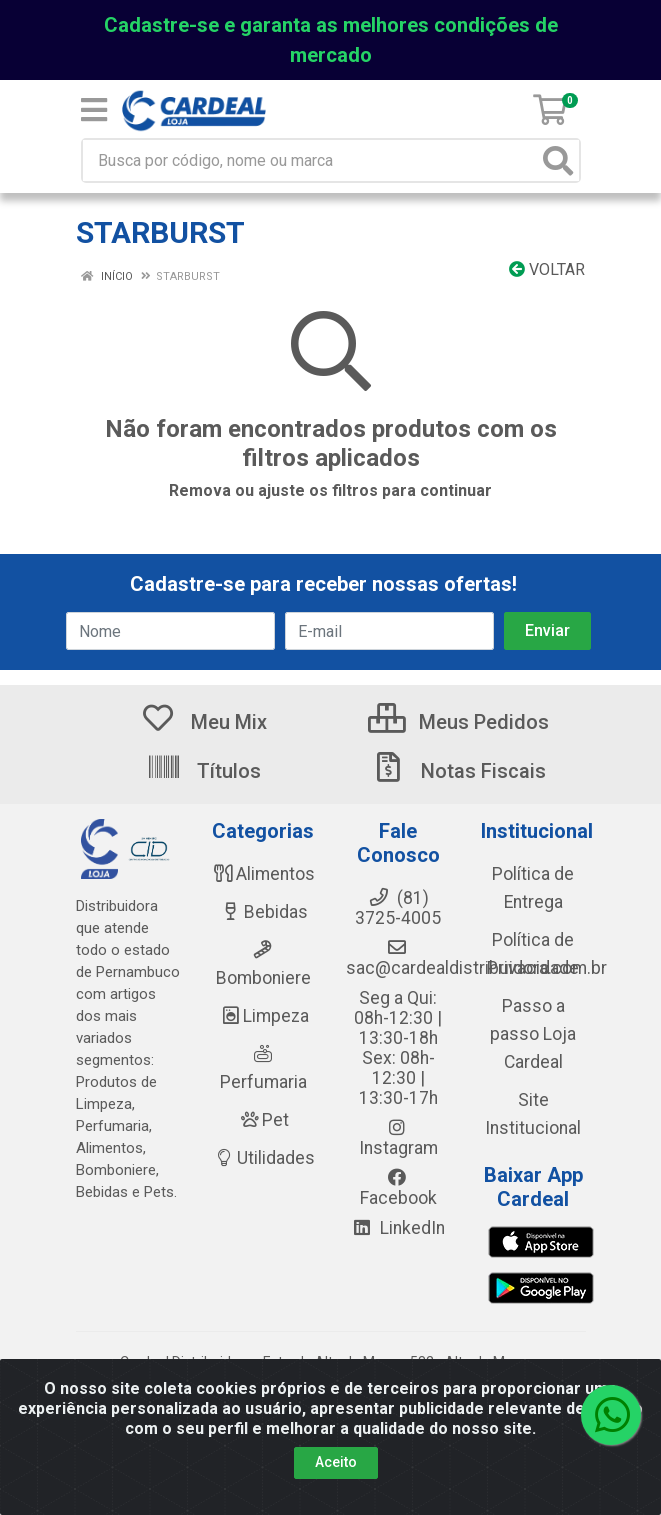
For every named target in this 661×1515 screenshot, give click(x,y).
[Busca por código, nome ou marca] (310, 160)
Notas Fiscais (458, 771)
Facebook (398, 1188)
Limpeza (263, 1016)
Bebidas (263, 912)
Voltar (547, 269)
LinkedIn (398, 1228)
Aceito (336, 1462)
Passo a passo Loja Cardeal (533, 1034)
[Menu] (94, 110)
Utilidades (263, 1158)
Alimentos (263, 874)
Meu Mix (203, 722)
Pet (263, 1120)
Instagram (398, 1138)
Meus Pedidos (458, 722)
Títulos (203, 771)
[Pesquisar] (558, 160)
